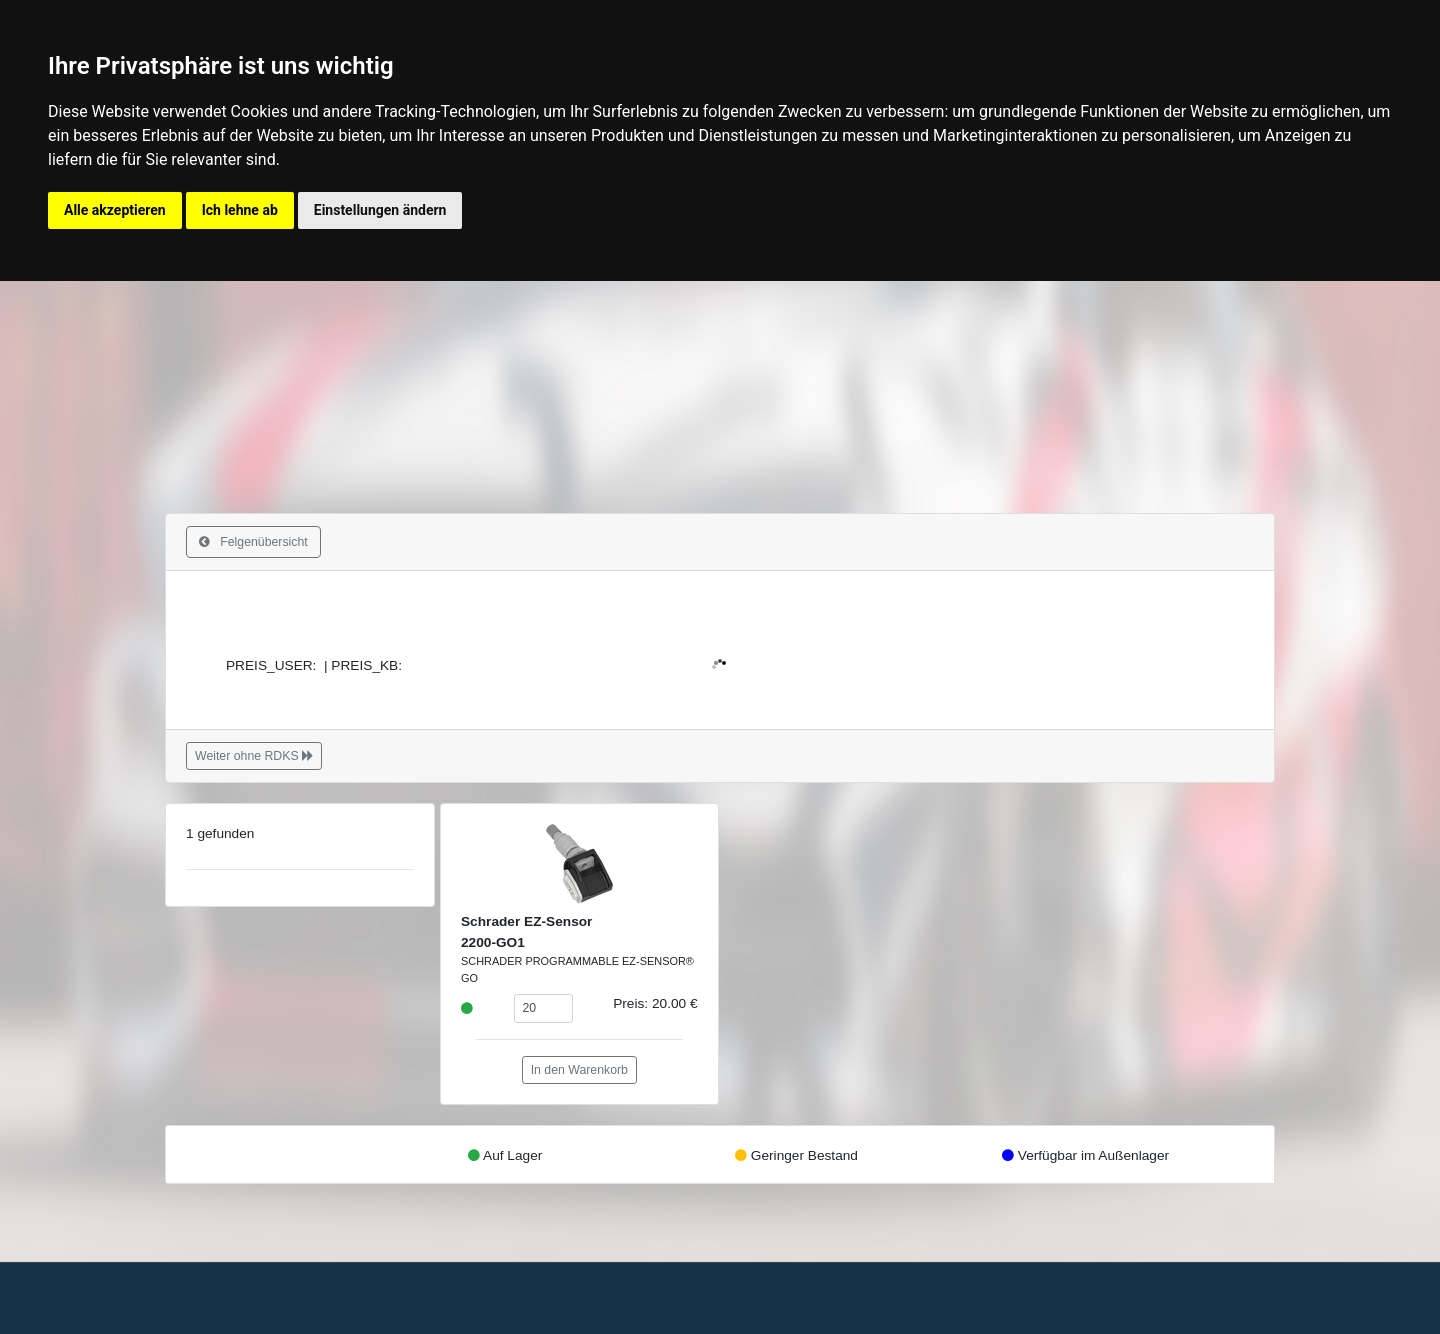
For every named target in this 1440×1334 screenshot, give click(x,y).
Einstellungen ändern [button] (380, 210)
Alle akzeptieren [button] (115, 210)
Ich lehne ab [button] (240, 210)
